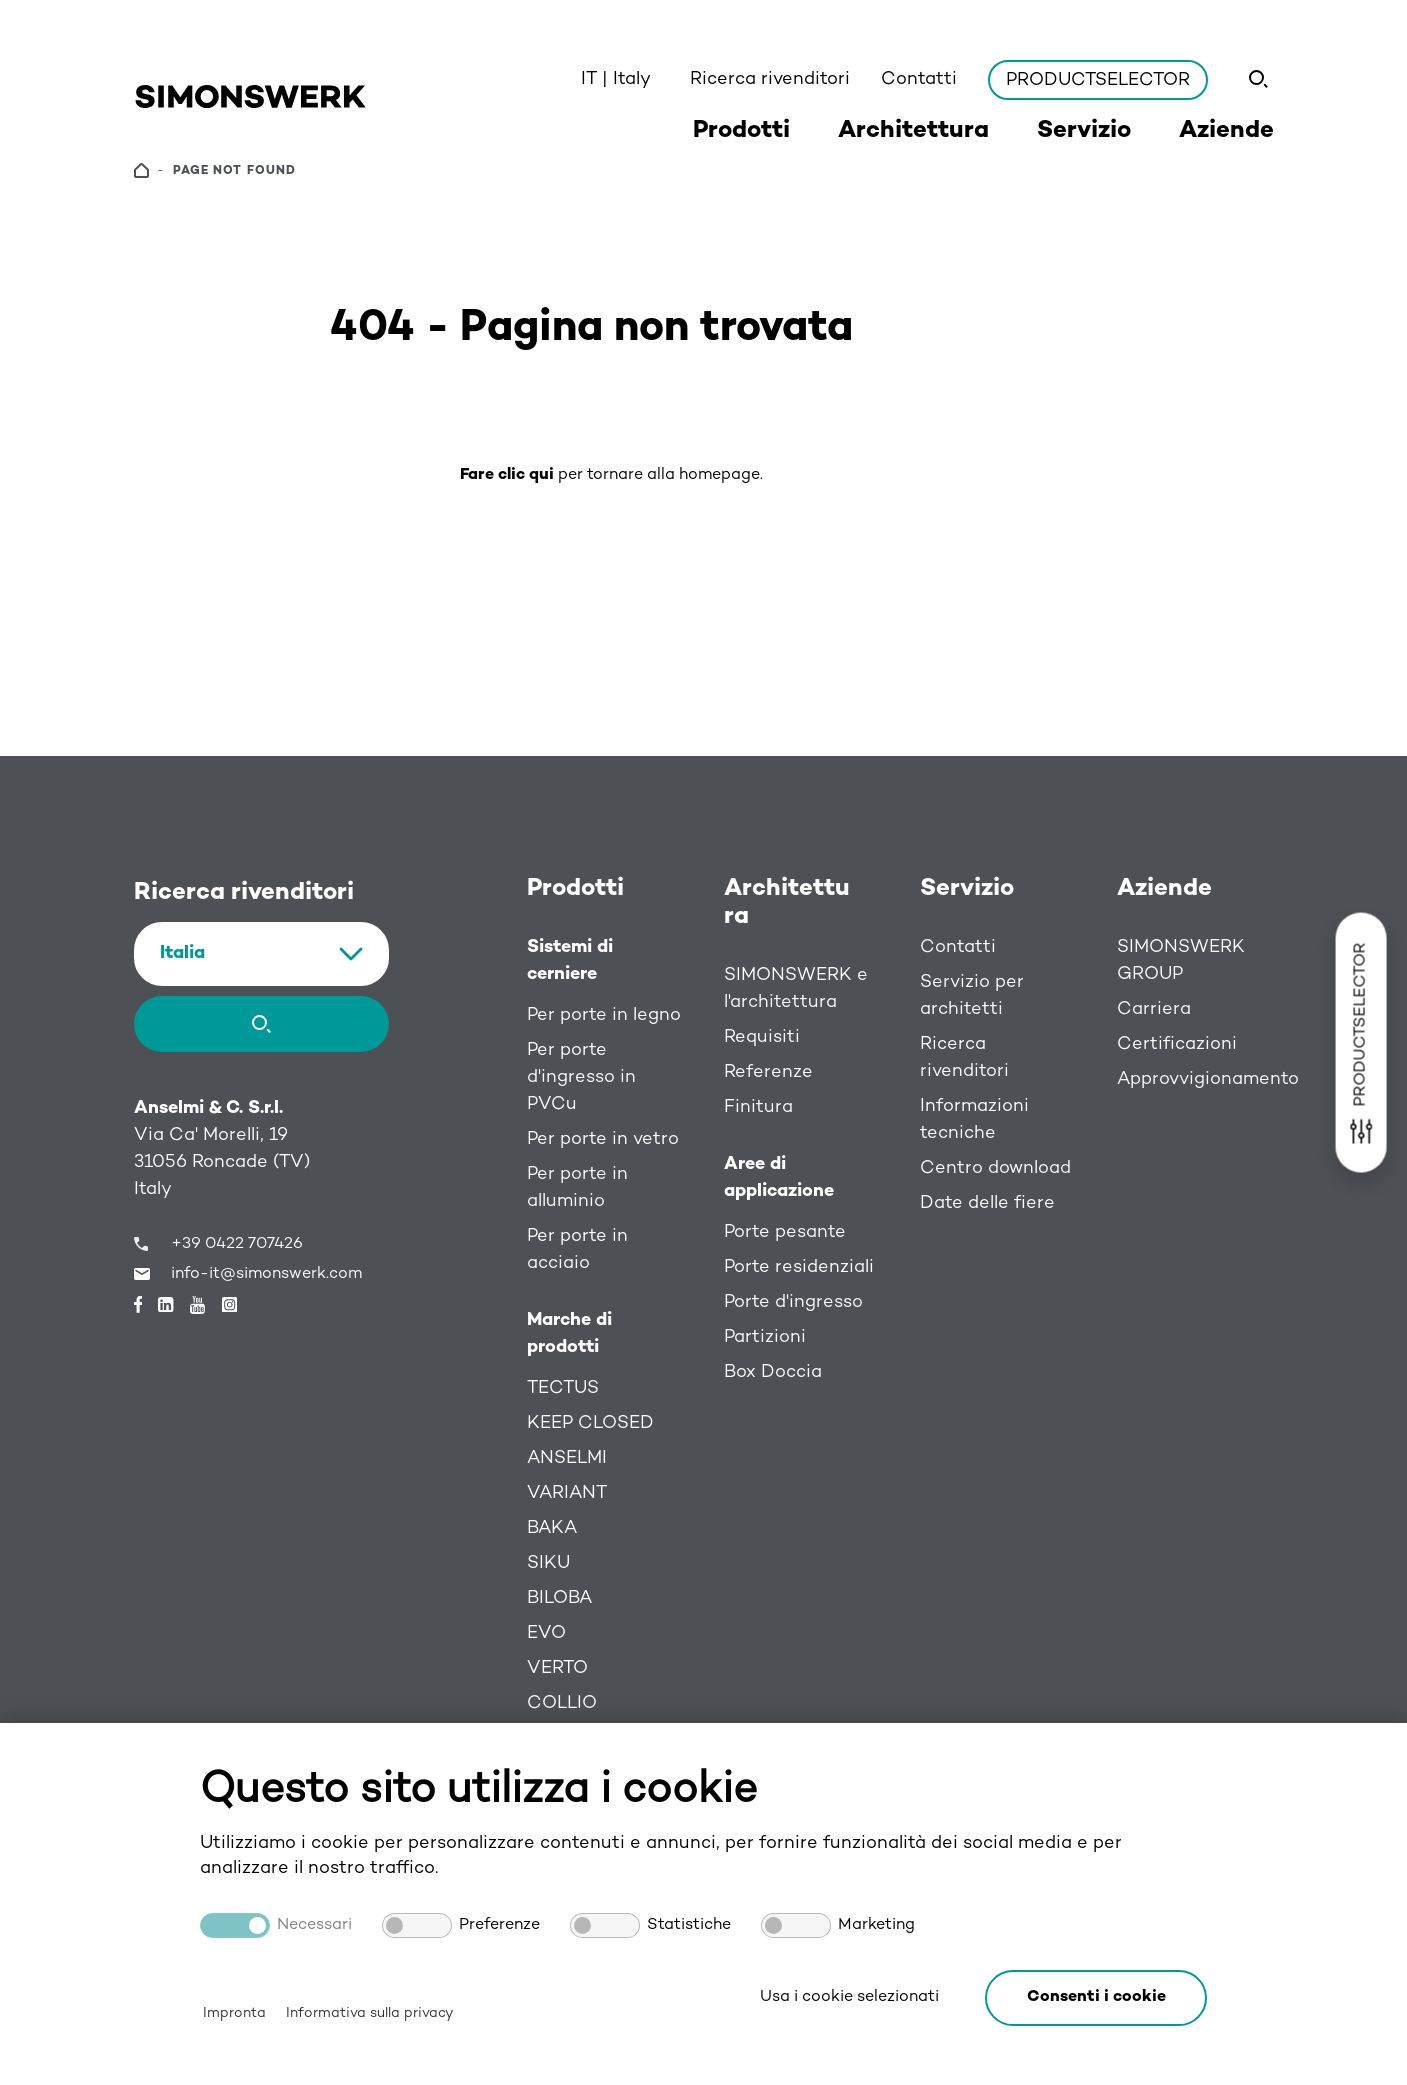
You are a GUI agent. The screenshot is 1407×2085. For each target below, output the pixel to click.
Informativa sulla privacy (369, 2013)
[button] (1096, 1998)
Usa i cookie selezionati (849, 1997)
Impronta (234, 2013)
